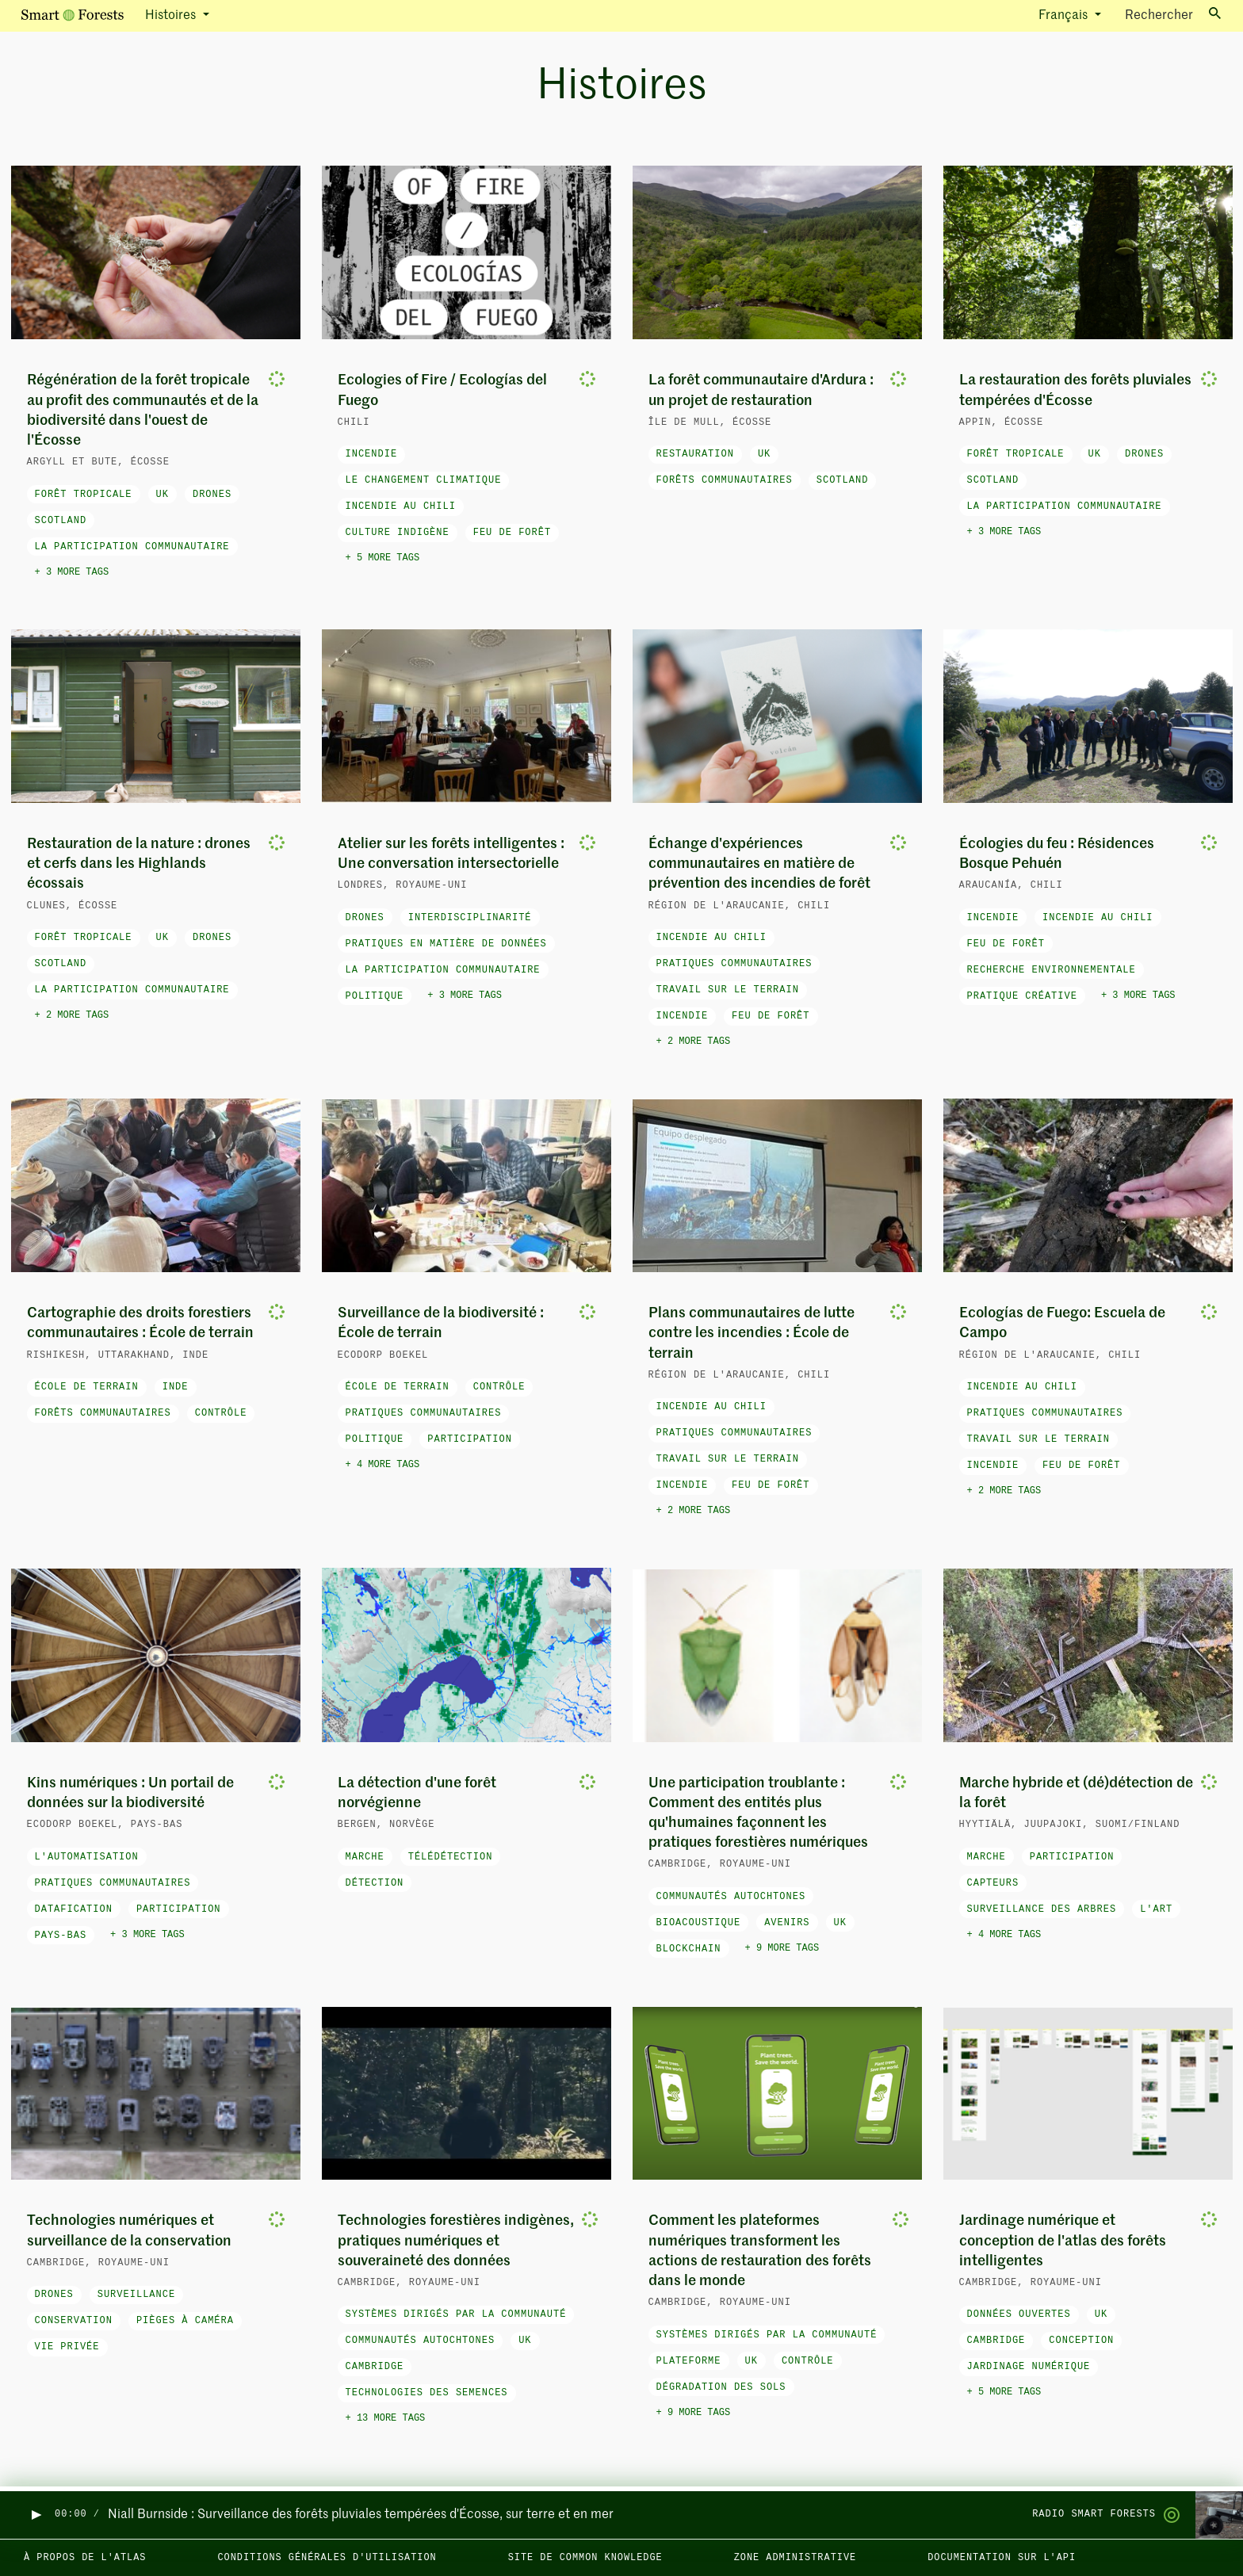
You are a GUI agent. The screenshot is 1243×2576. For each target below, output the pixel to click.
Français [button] (1064, 16)
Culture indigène (397, 532)
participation (469, 1439)
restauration (695, 454)
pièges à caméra (185, 2320)
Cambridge (375, 2366)
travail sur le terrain (727, 990)
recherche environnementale (1051, 970)
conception (1081, 2340)
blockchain (688, 1949)
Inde (176, 1387)
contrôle (221, 1413)
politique (375, 996)
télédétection (450, 1857)
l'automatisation (87, 1857)
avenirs (786, 1922)
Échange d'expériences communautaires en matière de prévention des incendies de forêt (759, 864)
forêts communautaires (724, 480)
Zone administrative (795, 2557)
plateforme (688, 2361)
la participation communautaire (132, 546)
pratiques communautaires (734, 963)
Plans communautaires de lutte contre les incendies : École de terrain (751, 1333)
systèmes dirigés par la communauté (456, 2314)
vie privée (67, 2346)
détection (375, 1883)
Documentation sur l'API (1001, 2557)
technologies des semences (427, 2392)
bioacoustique (698, 1922)
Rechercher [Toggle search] (1173, 14)
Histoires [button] (172, 16)
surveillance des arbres (1042, 1909)
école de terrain (87, 1387)
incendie (372, 454)
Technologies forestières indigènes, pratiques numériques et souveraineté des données (456, 2241)
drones (212, 494)
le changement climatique (424, 480)
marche (365, 1857)
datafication (74, 1909)
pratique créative (1022, 996)
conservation (74, 2320)
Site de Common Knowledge (585, 2557)
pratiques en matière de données (446, 944)
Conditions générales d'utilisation (326, 2557)
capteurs (993, 1883)
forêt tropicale (83, 494)
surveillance (136, 2294)
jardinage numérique (1029, 2366)
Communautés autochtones (731, 1896)
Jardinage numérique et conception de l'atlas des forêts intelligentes (1062, 2241)
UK (162, 494)
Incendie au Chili (401, 506)
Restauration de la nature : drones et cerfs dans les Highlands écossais (139, 864)
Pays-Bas (61, 1935)
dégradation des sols (721, 2387)
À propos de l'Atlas (85, 2557)
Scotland (61, 520)
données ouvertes (1019, 2314)
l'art (1156, 1909)
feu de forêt (512, 532)
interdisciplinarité (470, 917)
